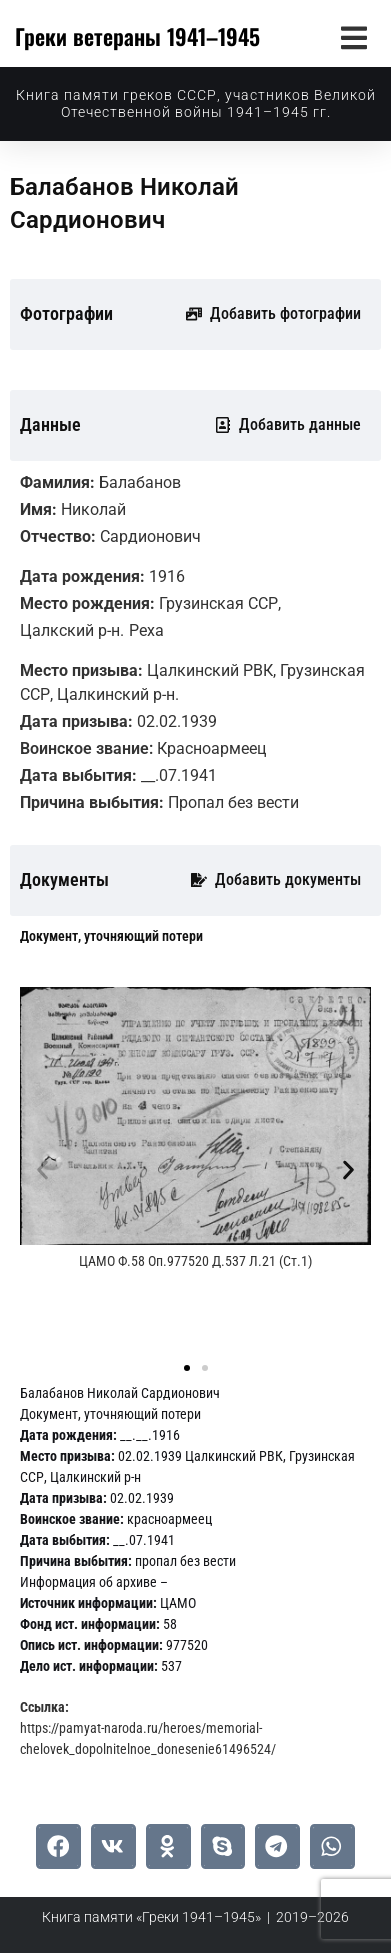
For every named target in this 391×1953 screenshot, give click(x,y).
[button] (353, 37)
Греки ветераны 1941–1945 (137, 36)
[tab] (111, 936)
